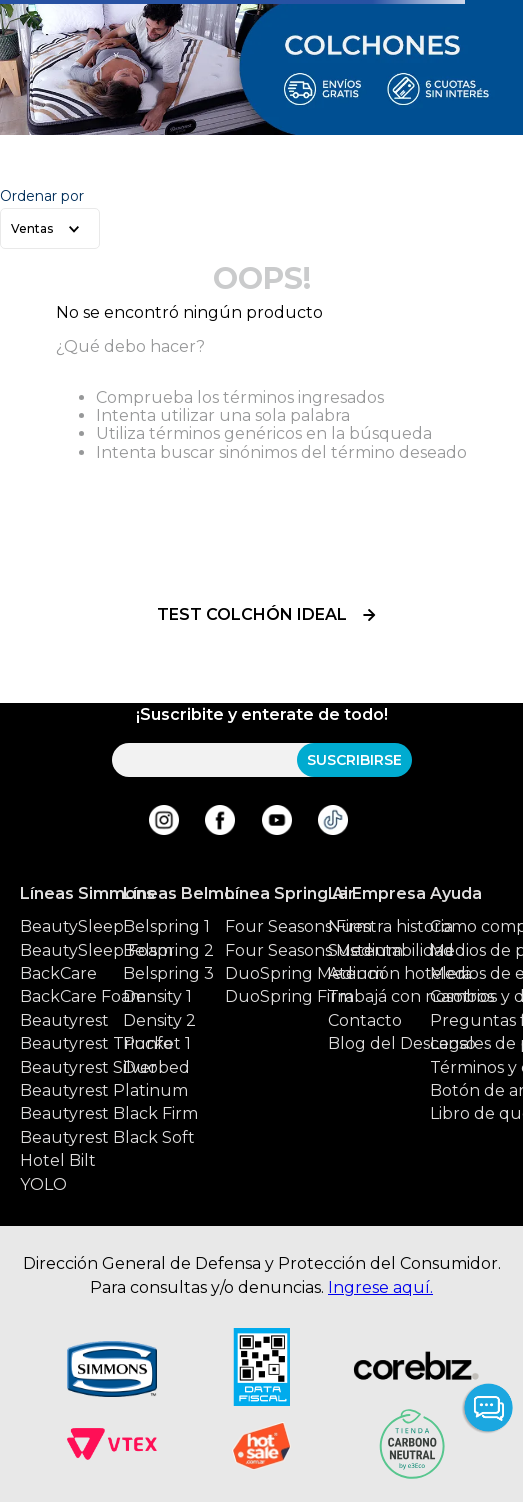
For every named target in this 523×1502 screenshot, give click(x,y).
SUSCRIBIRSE (354, 760)
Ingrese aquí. (380, 1287)
